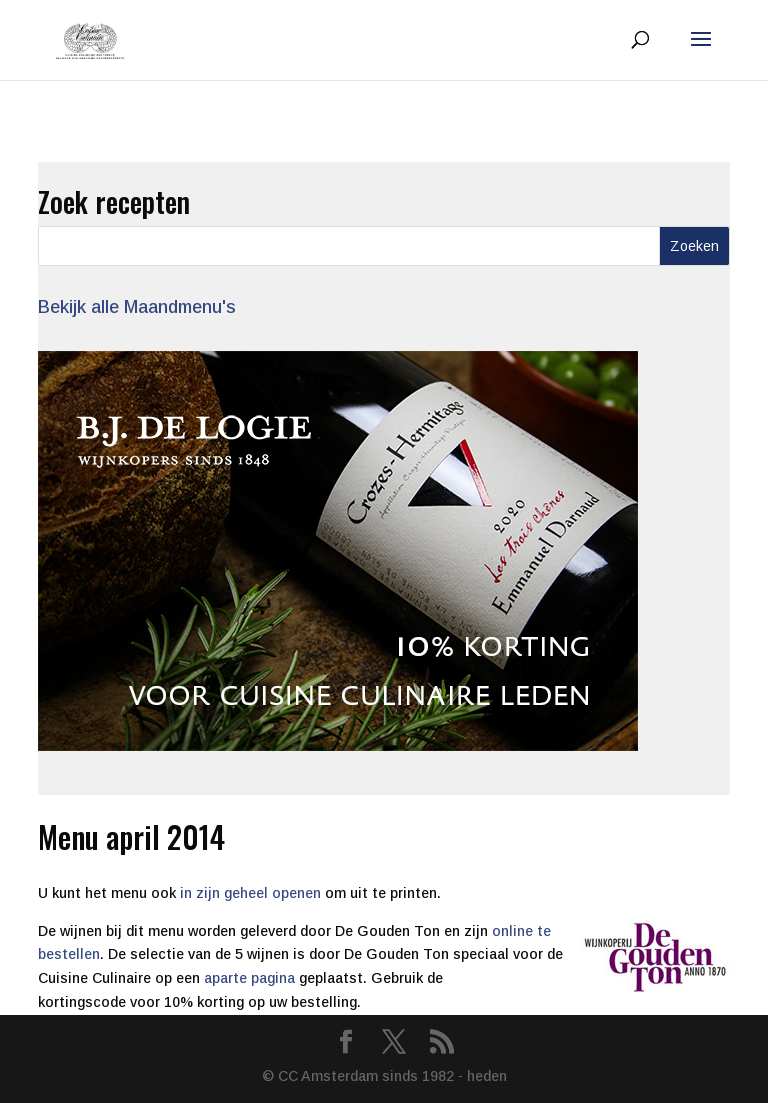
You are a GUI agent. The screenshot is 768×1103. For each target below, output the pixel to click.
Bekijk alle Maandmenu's (137, 307)
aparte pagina (249, 978)
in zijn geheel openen (250, 893)
